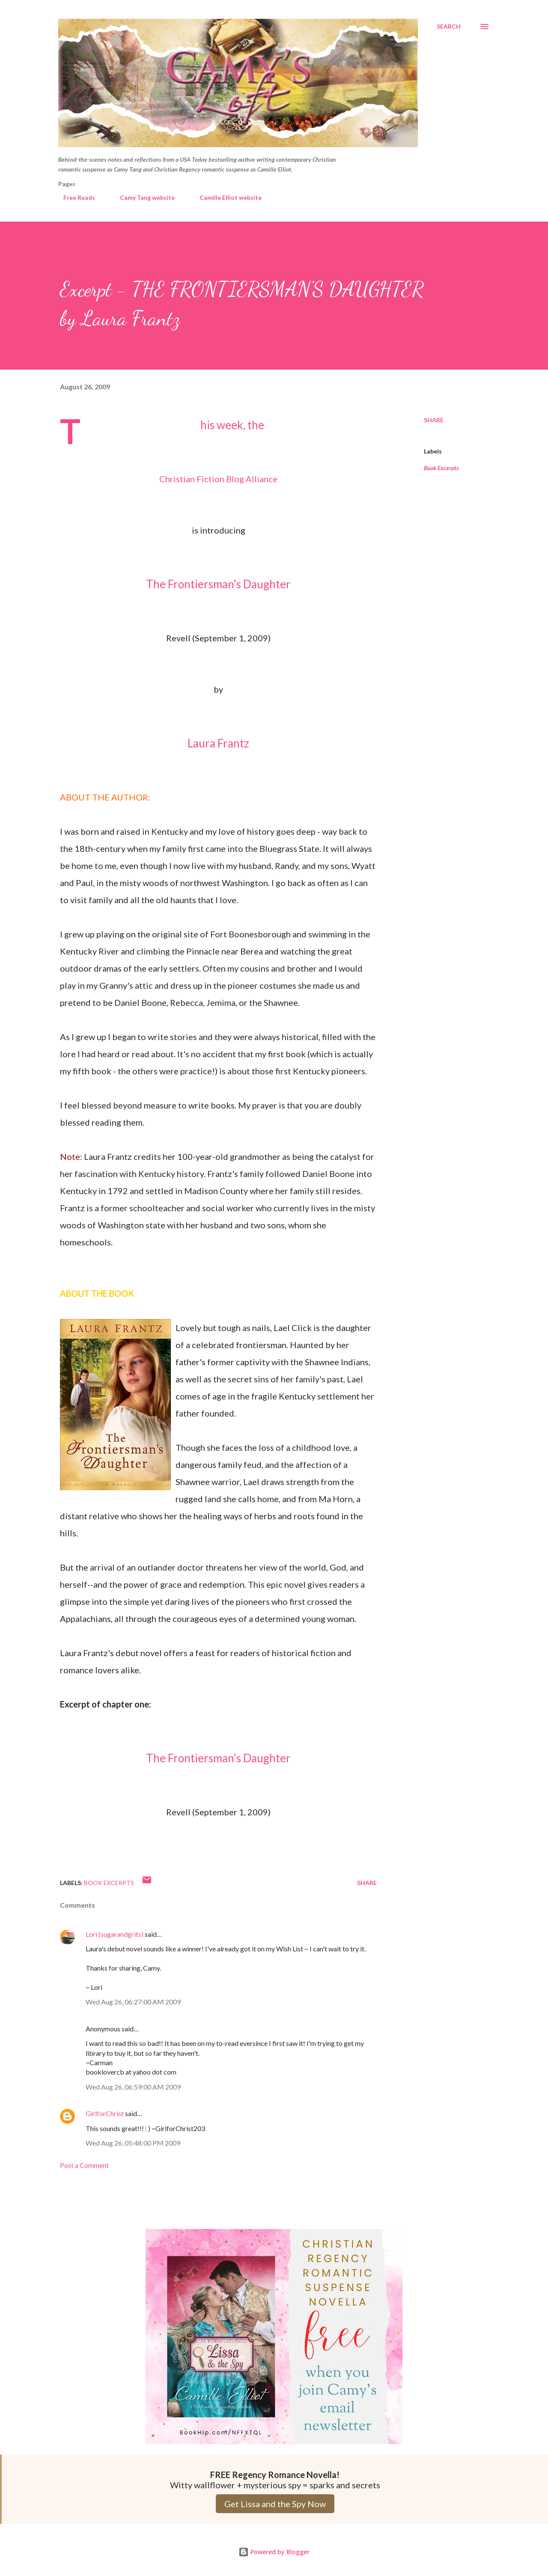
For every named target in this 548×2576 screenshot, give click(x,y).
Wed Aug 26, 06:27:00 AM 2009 (133, 2002)
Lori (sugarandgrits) (114, 1934)
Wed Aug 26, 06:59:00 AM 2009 (133, 2087)
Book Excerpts (441, 467)
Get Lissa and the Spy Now (275, 2504)
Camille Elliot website (225, 197)
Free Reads (74, 197)
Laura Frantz (218, 743)
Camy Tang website (142, 197)
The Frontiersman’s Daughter (218, 584)
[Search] (449, 26)
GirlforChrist (105, 2113)
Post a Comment (84, 2165)
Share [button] (434, 420)
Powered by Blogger (274, 2552)
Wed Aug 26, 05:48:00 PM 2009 (133, 2143)
